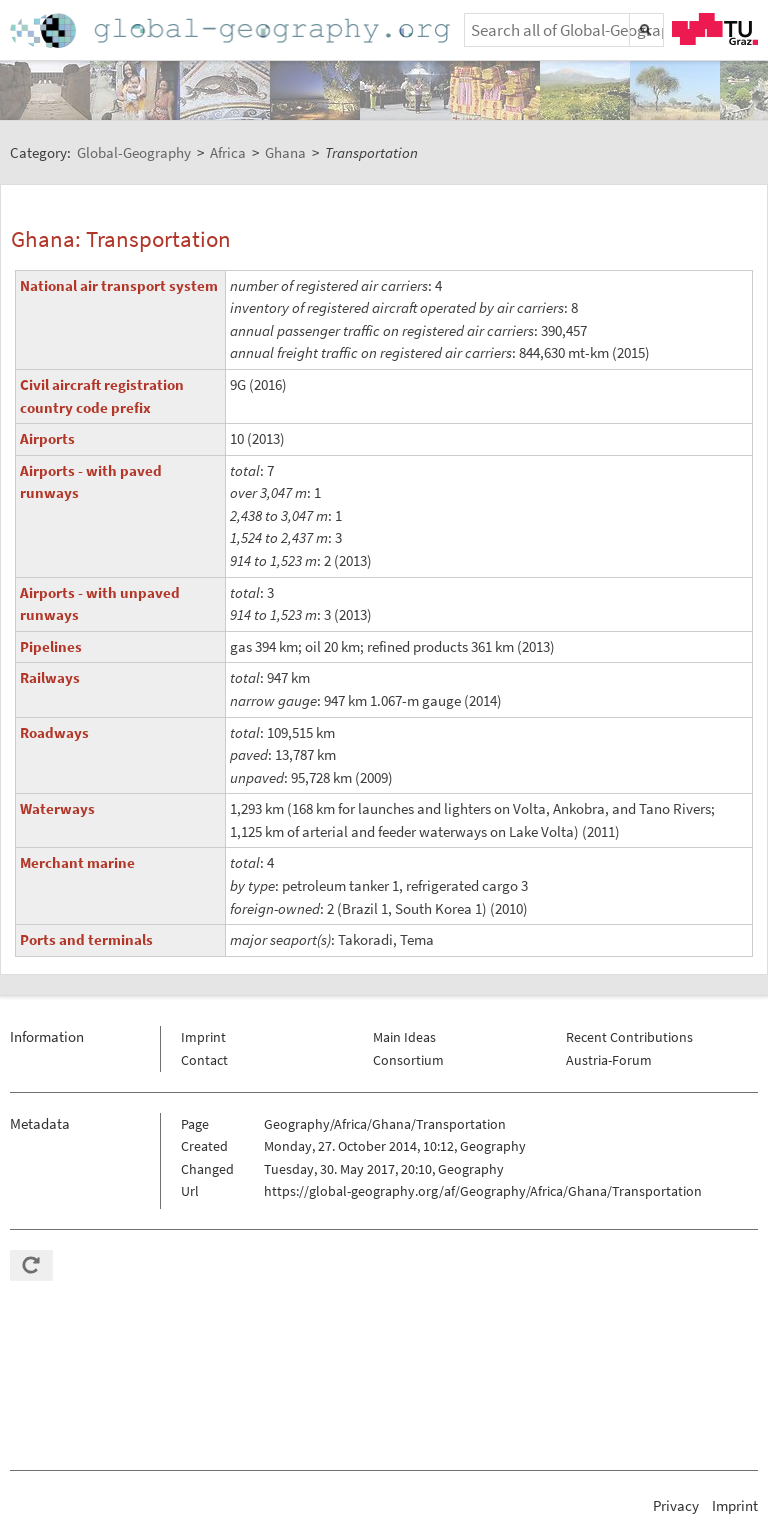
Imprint (203, 1037)
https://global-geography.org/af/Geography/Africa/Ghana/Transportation (483, 1191)
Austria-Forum (609, 1060)
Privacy (676, 1505)
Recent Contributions (629, 1037)
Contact (204, 1060)
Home (232, 30)
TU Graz (715, 29)
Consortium (408, 1060)
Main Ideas (404, 1037)
